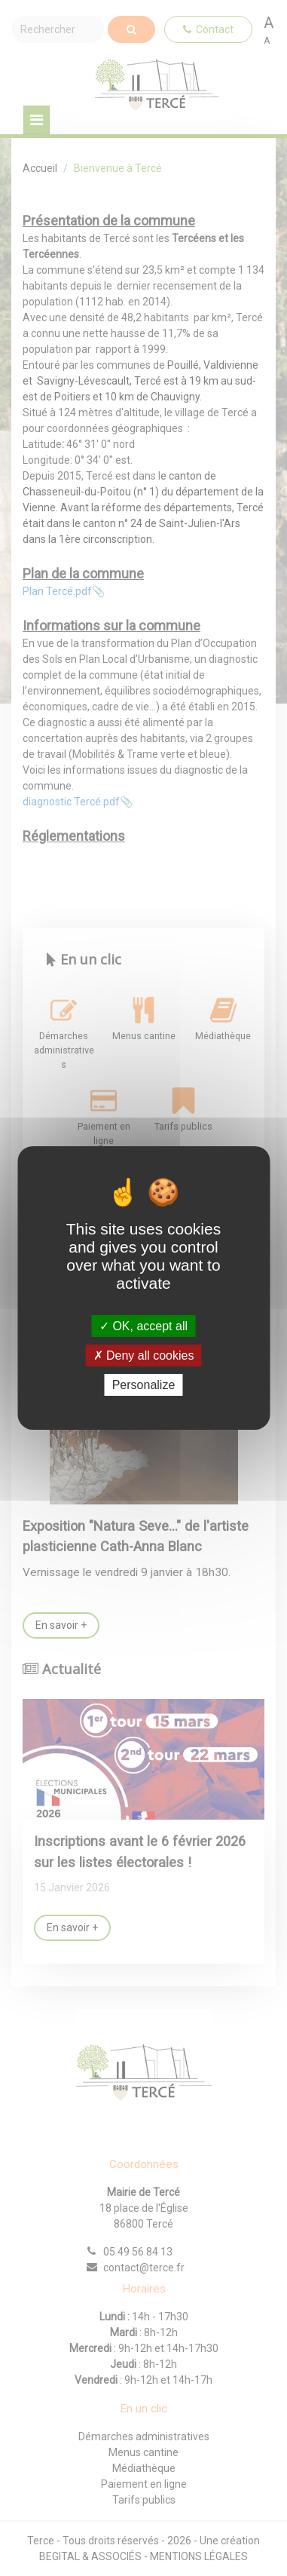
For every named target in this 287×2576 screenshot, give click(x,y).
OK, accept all (143, 1325)
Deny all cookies (143, 1355)
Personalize (144, 1384)
